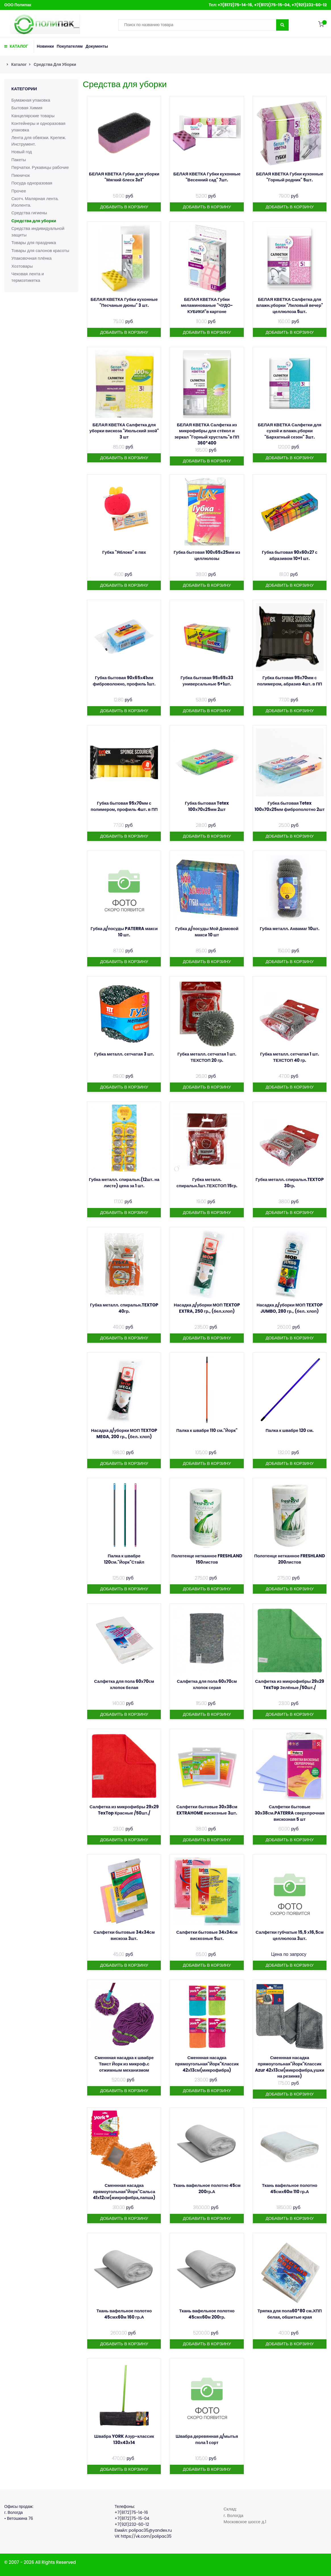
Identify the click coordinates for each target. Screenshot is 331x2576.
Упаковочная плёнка (31, 258)
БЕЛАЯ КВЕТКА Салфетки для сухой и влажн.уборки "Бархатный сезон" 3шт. (289, 431)
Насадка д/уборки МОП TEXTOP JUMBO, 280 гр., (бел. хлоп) (290, 1308)
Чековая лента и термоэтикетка (27, 277)
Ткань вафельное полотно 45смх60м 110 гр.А (289, 2188)
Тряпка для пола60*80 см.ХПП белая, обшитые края (289, 2314)
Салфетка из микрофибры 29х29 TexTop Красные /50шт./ (124, 1810)
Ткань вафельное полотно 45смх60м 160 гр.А (124, 2314)
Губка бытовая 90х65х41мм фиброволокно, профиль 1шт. (124, 681)
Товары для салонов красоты (40, 250)
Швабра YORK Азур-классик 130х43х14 (124, 2439)
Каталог (19, 64)
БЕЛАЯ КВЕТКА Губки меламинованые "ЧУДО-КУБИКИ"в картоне (207, 305)
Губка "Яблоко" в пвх (124, 552)
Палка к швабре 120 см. (290, 1430)
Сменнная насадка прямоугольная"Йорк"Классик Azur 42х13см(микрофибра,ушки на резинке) (289, 2067)
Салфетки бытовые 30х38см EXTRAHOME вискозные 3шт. (207, 1810)
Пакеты (18, 160)
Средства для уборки (55, 64)
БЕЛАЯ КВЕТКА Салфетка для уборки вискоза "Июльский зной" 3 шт (124, 431)
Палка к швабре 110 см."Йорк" (207, 1430)
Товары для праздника (33, 243)
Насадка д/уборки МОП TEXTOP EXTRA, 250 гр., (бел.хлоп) (207, 1308)
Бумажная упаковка (30, 100)
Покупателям (70, 46)
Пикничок (20, 175)
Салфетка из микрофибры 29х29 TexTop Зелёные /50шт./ (289, 1684)
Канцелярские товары (33, 116)
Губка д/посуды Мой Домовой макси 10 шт (206, 932)
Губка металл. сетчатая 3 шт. (124, 1054)
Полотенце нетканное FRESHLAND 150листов (207, 1559)
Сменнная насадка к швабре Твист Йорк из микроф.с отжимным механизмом (124, 2064)
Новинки (45, 46)
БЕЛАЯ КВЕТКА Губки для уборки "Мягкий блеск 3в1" (124, 177)
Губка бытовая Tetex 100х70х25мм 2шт (207, 806)
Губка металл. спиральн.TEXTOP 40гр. (124, 1308)
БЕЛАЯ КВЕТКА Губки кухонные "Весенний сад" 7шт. (206, 177)
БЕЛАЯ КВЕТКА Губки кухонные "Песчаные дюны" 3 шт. (124, 302)
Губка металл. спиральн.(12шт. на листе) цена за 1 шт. (124, 1182)
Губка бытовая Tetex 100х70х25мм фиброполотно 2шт (289, 806)
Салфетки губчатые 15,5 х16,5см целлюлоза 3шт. (290, 1935)
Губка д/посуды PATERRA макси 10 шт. (124, 932)
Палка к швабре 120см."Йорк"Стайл (124, 1559)
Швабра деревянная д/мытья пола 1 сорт (207, 2439)
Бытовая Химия (26, 108)
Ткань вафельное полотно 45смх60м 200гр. (207, 2314)
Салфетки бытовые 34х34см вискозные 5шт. (206, 1935)
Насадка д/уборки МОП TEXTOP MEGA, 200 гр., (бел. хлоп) (124, 1433)
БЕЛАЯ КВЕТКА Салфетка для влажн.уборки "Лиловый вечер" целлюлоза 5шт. (289, 305)
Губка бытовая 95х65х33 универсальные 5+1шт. (206, 681)
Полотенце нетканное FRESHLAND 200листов (289, 1559)
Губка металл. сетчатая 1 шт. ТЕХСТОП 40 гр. (289, 1057)
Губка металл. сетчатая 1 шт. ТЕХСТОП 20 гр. (206, 1057)
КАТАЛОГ (16, 46)
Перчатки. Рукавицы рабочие (40, 167)
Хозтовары (22, 266)
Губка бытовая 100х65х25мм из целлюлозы (207, 555)
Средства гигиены (29, 213)
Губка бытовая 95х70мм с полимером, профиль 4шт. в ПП (124, 806)
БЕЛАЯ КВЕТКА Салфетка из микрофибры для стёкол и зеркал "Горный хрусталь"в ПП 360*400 (206, 434)
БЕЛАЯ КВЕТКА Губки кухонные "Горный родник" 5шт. (289, 177)
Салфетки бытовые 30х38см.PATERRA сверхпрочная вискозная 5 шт (289, 1813)
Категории (24, 89)
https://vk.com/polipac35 (146, 2536)
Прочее (18, 191)
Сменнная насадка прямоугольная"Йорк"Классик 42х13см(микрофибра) (207, 2064)
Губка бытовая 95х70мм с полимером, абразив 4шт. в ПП (289, 681)
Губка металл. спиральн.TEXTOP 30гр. (289, 1182)
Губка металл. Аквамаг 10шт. (289, 929)
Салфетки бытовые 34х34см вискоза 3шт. (124, 1935)
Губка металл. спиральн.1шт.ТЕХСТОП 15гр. (206, 1182)
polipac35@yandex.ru (150, 2530)
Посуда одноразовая (31, 183)
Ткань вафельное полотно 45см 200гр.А (207, 2188)
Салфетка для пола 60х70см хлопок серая (207, 1684)
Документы (97, 46)
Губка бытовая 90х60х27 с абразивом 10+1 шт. (289, 555)
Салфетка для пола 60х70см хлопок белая (124, 1684)
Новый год (21, 152)
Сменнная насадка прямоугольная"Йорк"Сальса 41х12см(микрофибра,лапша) (124, 2191)
